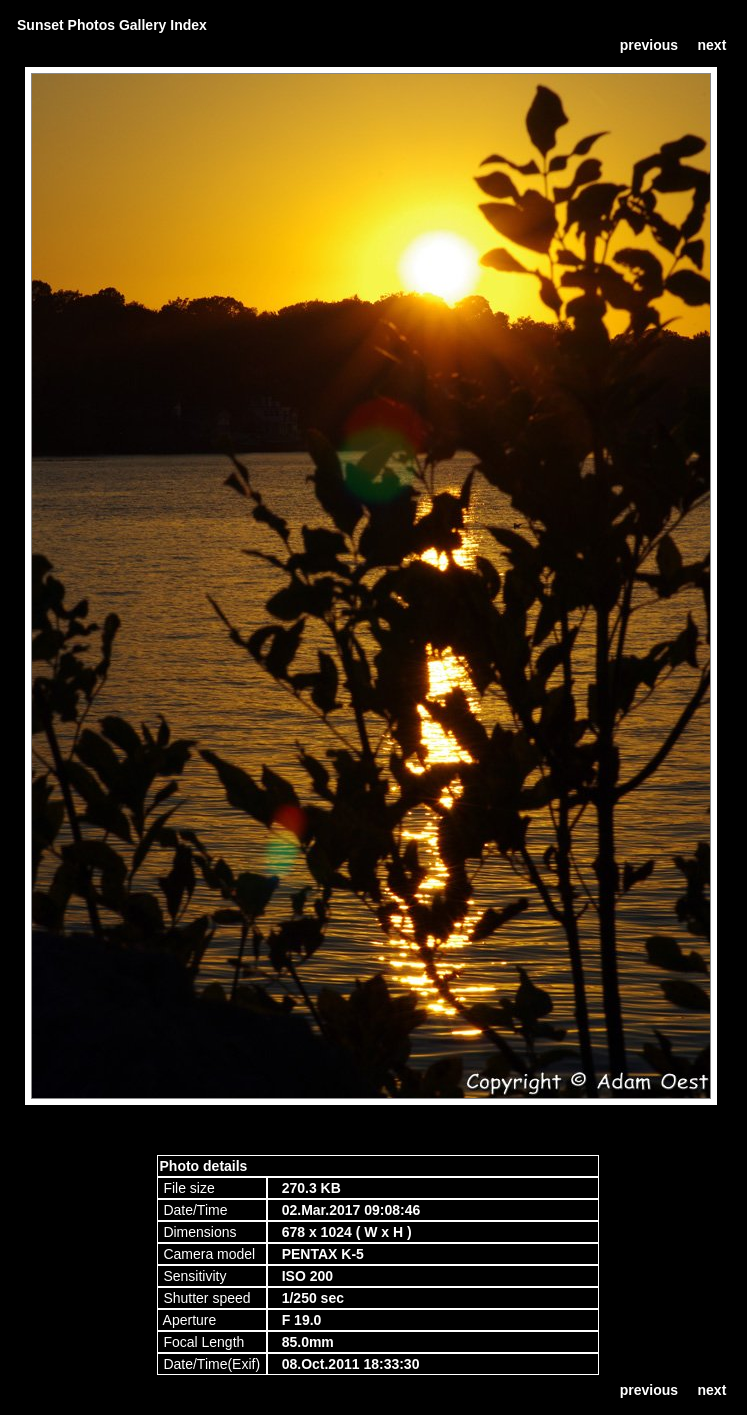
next (712, 45)
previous (649, 45)
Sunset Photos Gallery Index (112, 25)
